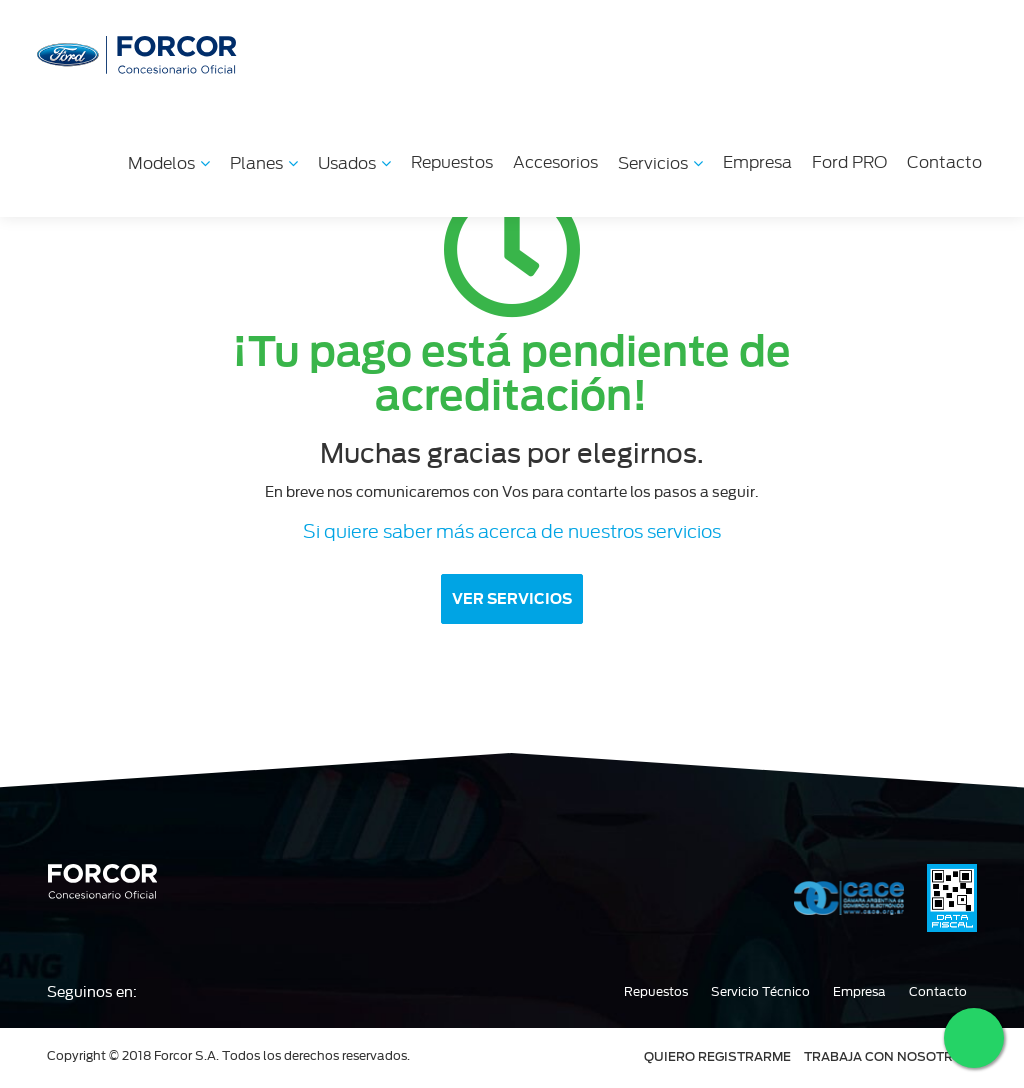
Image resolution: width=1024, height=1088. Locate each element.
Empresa (757, 162)
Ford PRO (849, 162)
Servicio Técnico (760, 992)
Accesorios (555, 162)
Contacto (944, 162)
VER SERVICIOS (512, 599)
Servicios (660, 163)
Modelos (169, 163)
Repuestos (452, 162)
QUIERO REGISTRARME (717, 1056)
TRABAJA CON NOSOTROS (888, 1056)
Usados (354, 163)
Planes (264, 163)
